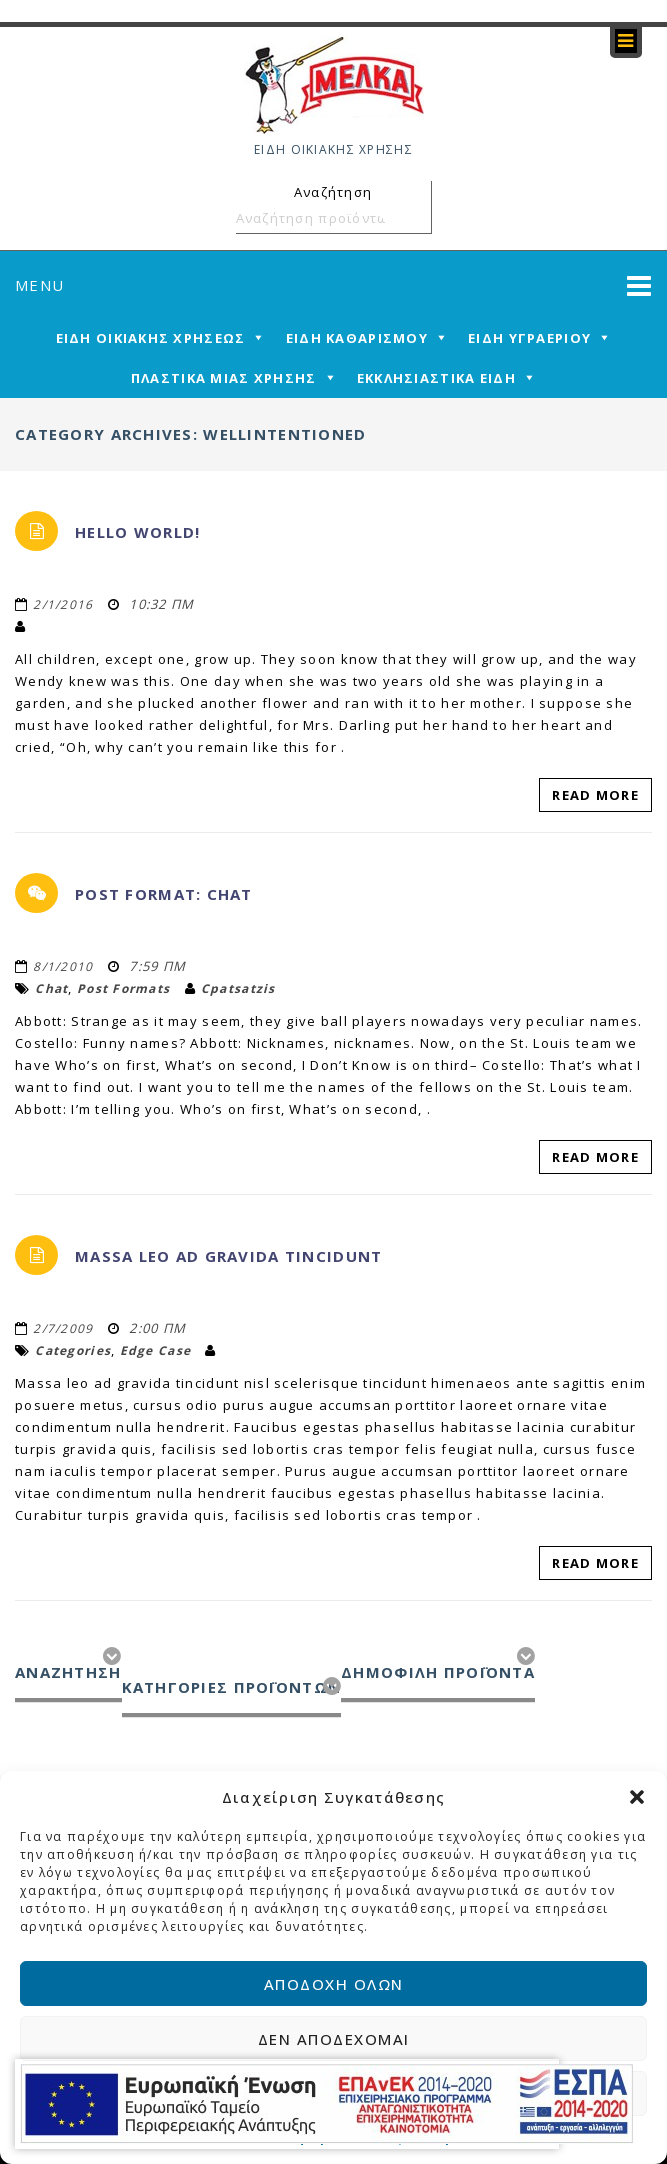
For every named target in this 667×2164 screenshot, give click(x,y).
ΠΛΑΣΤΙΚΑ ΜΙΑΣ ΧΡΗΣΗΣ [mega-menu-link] (224, 378)
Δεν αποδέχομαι (334, 2039)
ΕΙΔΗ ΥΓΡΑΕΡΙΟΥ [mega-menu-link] (529, 338)
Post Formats (123, 988)
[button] (637, 1797)
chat (51, 988)
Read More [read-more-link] (595, 795)
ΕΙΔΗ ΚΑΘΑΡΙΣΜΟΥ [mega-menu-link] (357, 338)
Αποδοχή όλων (334, 1984)
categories (73, 1350)
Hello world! (137, 532)
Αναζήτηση (413, 218)
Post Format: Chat (164, 894)
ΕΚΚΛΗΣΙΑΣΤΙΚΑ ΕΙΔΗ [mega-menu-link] (436, 378)
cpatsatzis (238, 988)
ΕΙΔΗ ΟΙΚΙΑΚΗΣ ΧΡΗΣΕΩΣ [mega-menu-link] (151, 338)
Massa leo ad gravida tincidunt (228, 1256)
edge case (156, 1350)
